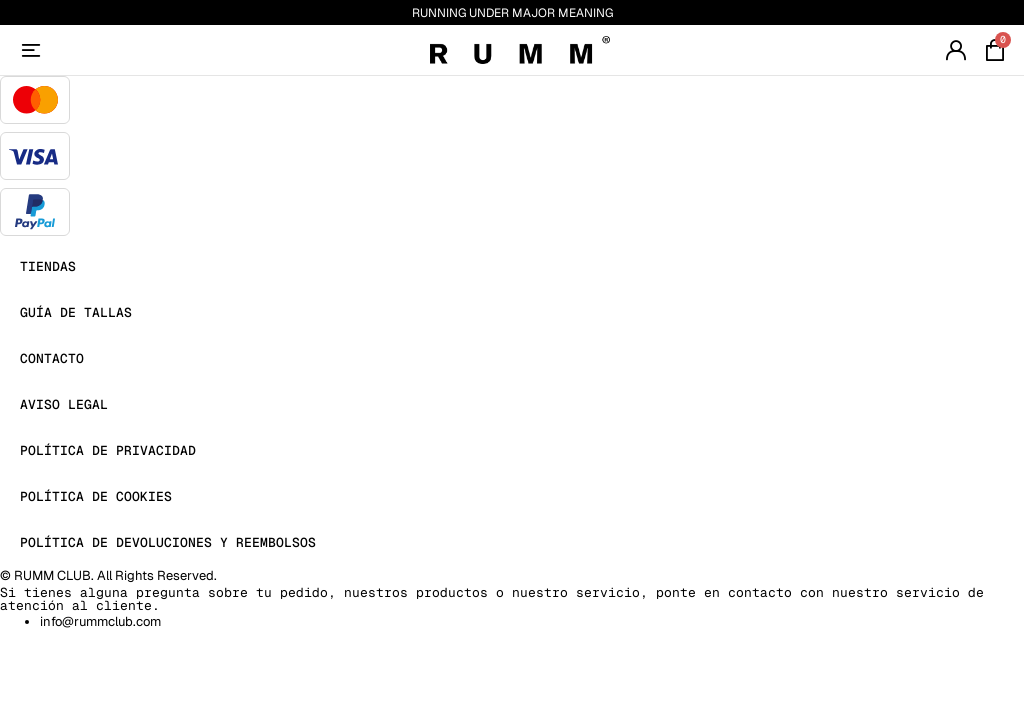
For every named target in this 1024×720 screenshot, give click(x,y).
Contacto (52, 358)
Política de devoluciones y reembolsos (168, 542)
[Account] (31, 50)
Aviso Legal (64, 404)
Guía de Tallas (76, 312)
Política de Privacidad (108, 450)
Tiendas (48, 266)
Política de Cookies (96, 496)
